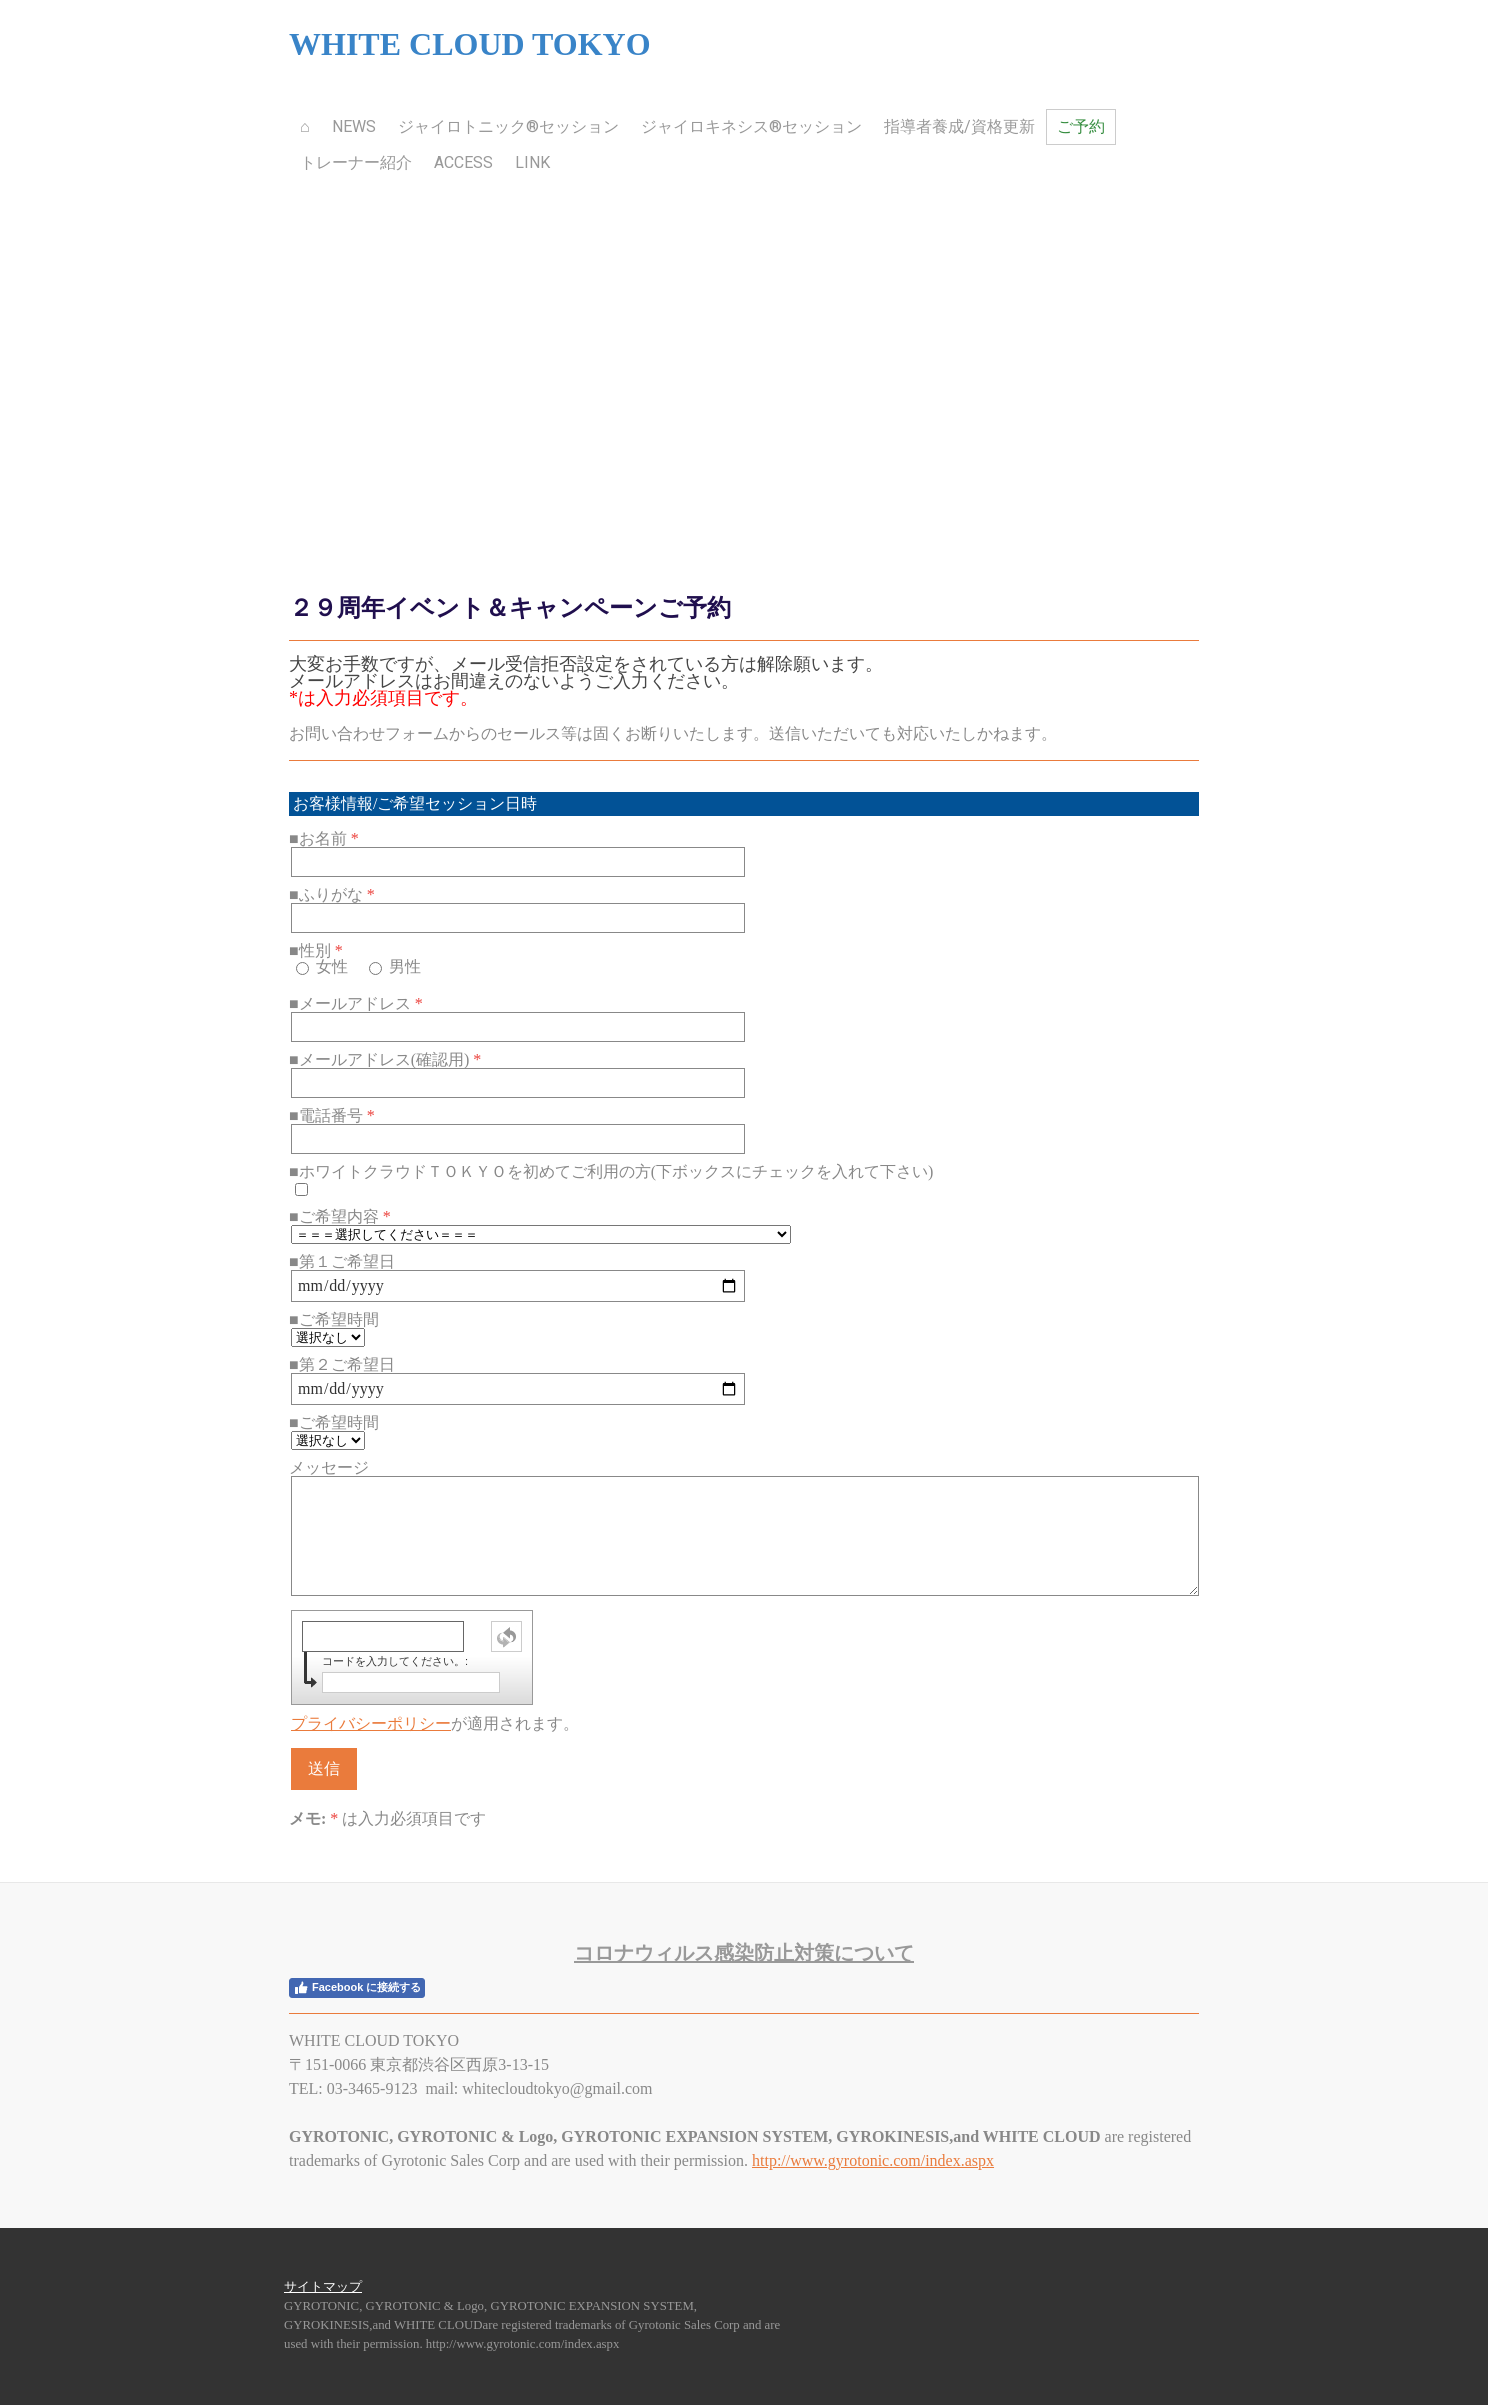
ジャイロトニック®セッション (508, 126)
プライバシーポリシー (371, 1723)
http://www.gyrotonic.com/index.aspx (873, 2160)
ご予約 (1081, 126)
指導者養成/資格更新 (959, 126)
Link (532, 162)
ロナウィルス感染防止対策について (744, 1953)
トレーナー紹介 (356, 162)
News (354, 126)
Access (463, 162)
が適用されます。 (435, 1723)
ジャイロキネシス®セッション (751, 126)
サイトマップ (323, 2287)
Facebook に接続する (357, 1988)
